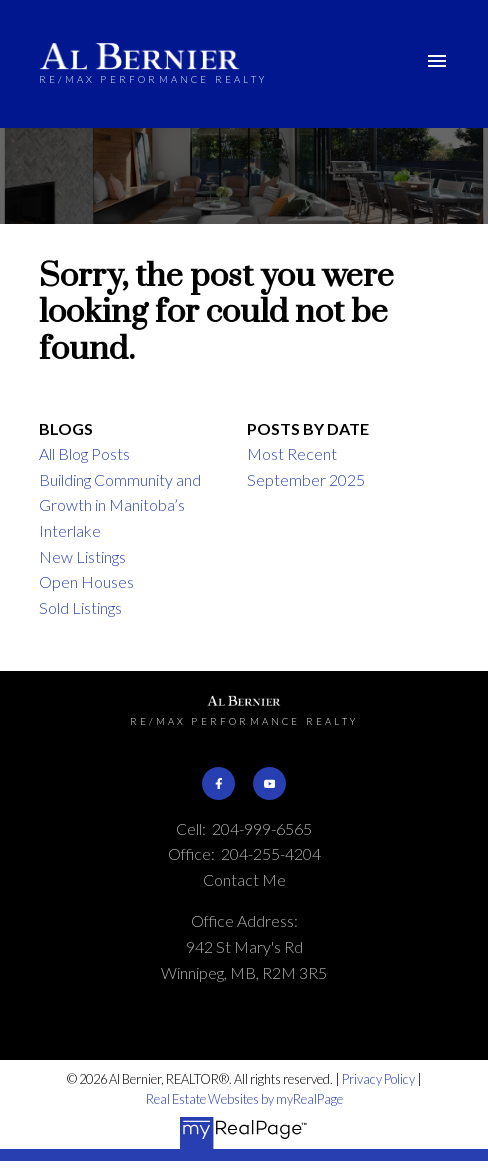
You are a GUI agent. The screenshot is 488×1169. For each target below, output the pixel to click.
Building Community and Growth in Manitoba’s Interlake (120, 505)
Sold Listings (80, 607)
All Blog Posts (84, 453)
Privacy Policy (378, 1079)
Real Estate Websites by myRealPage (244, 1099)
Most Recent (292, 453)
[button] (218, 783)
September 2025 (306, 479)
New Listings (82, 556)
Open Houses (86, 581)
